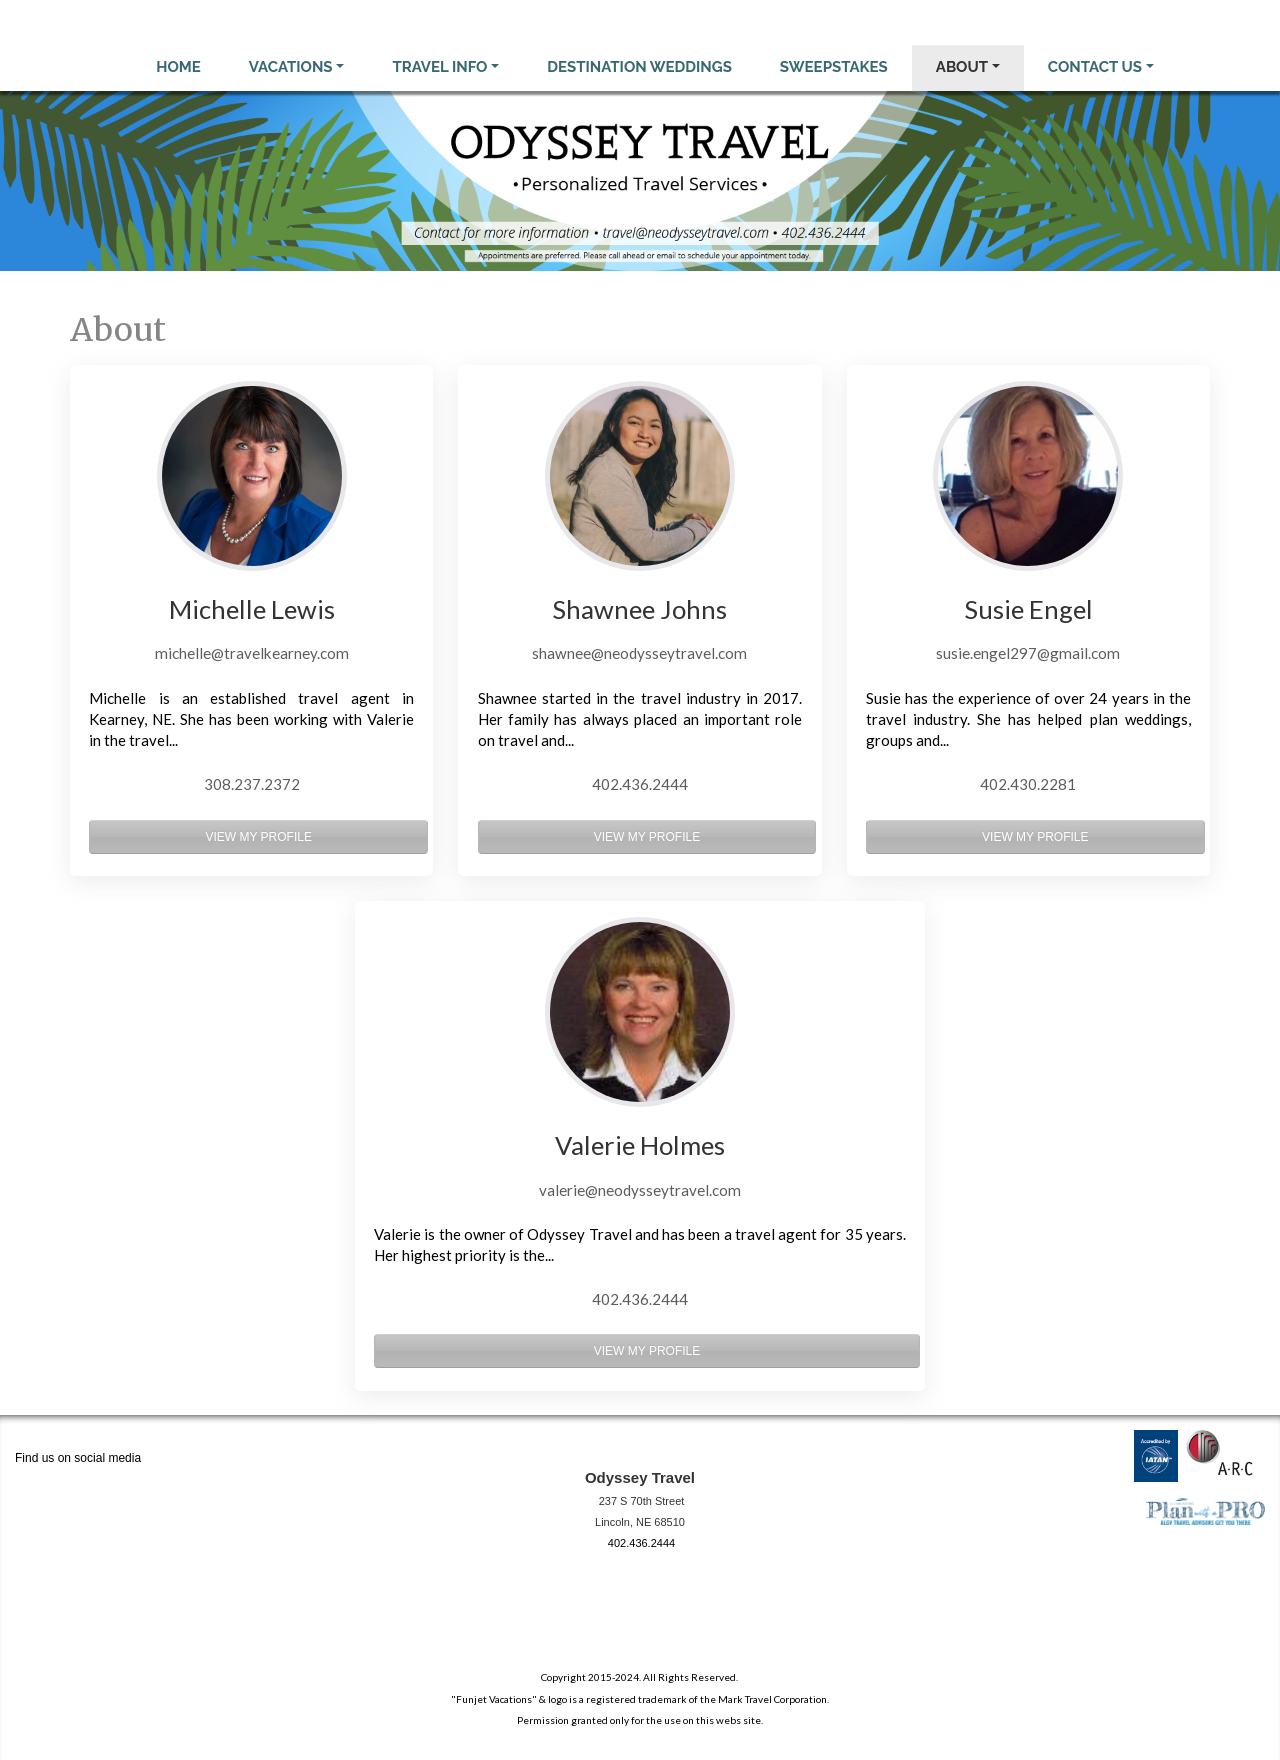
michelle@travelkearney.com (252, 653)
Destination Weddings (639, 67)
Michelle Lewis (252, 609)
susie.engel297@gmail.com (1028, 653)
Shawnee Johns (639, 609)
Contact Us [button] (1095, 67)
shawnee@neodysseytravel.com (639, 653)
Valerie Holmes (640, 1145)
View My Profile (258, 837)
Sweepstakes (834, 67)
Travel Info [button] (439, 67)
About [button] (962, 67)
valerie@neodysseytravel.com (640, 1190)
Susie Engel (1028, 609)
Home (178, 67)
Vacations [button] (291, 67)
